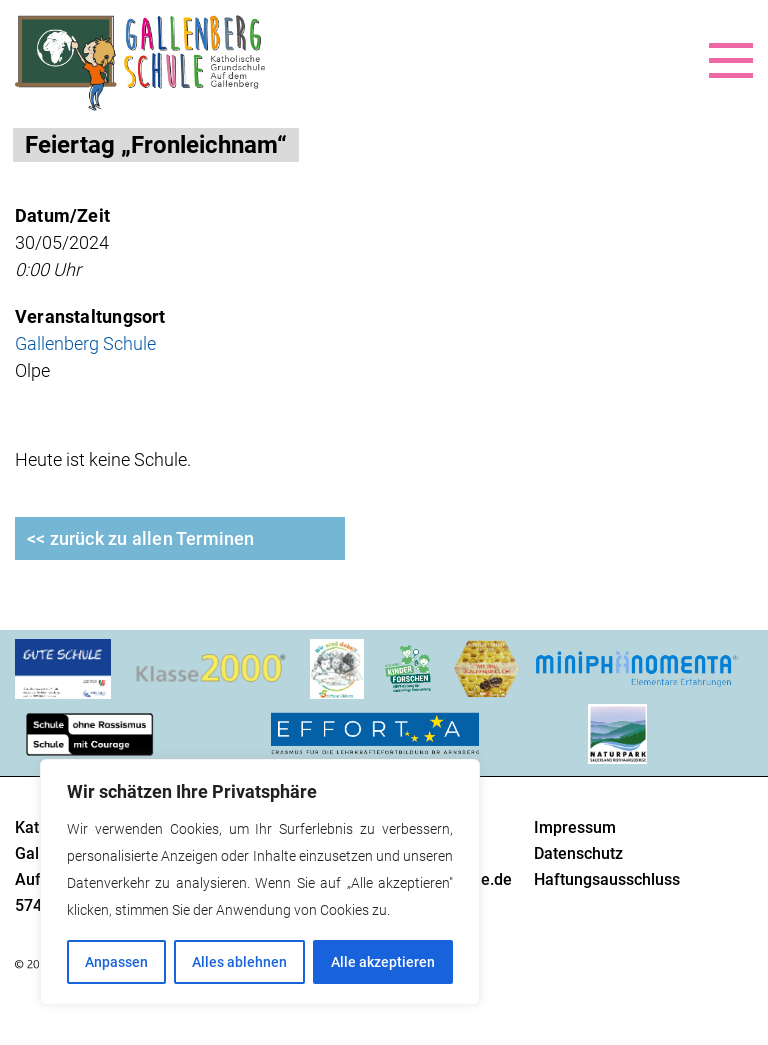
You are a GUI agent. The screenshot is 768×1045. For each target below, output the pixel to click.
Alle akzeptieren (383, 962)
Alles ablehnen (239, 962)
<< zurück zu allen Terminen (141, 538)
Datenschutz (578, 853)
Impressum (575, 827)
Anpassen (116, 962)
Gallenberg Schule (85, 343)
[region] (260, 882)
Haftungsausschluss (607, 879)
